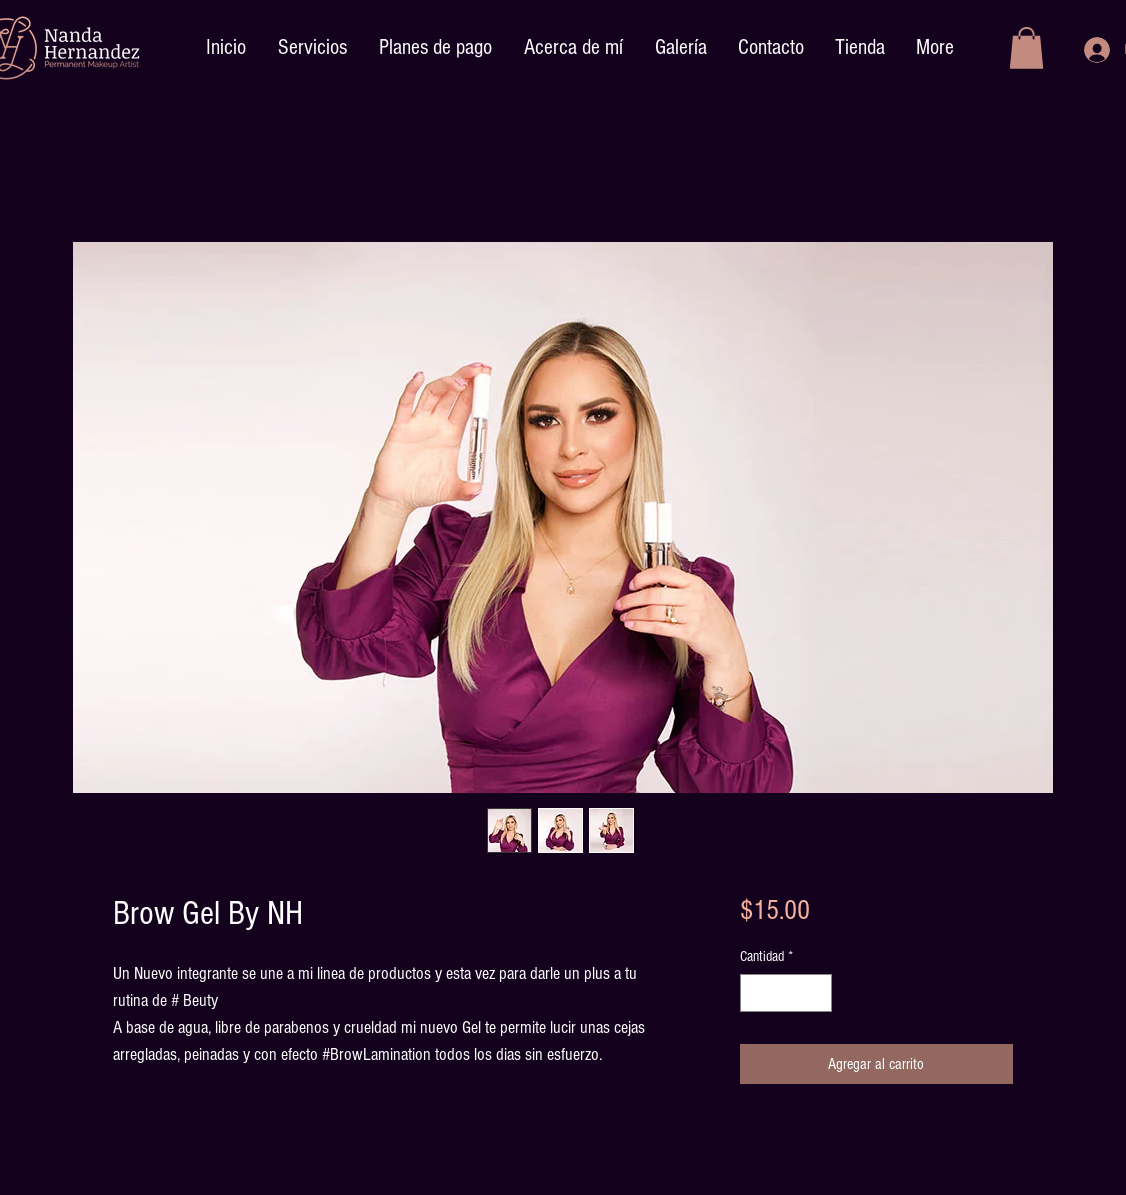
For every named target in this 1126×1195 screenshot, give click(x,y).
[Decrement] (756, 993)
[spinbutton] (785, 993)
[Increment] (815, 993)
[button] (1026, 48)
